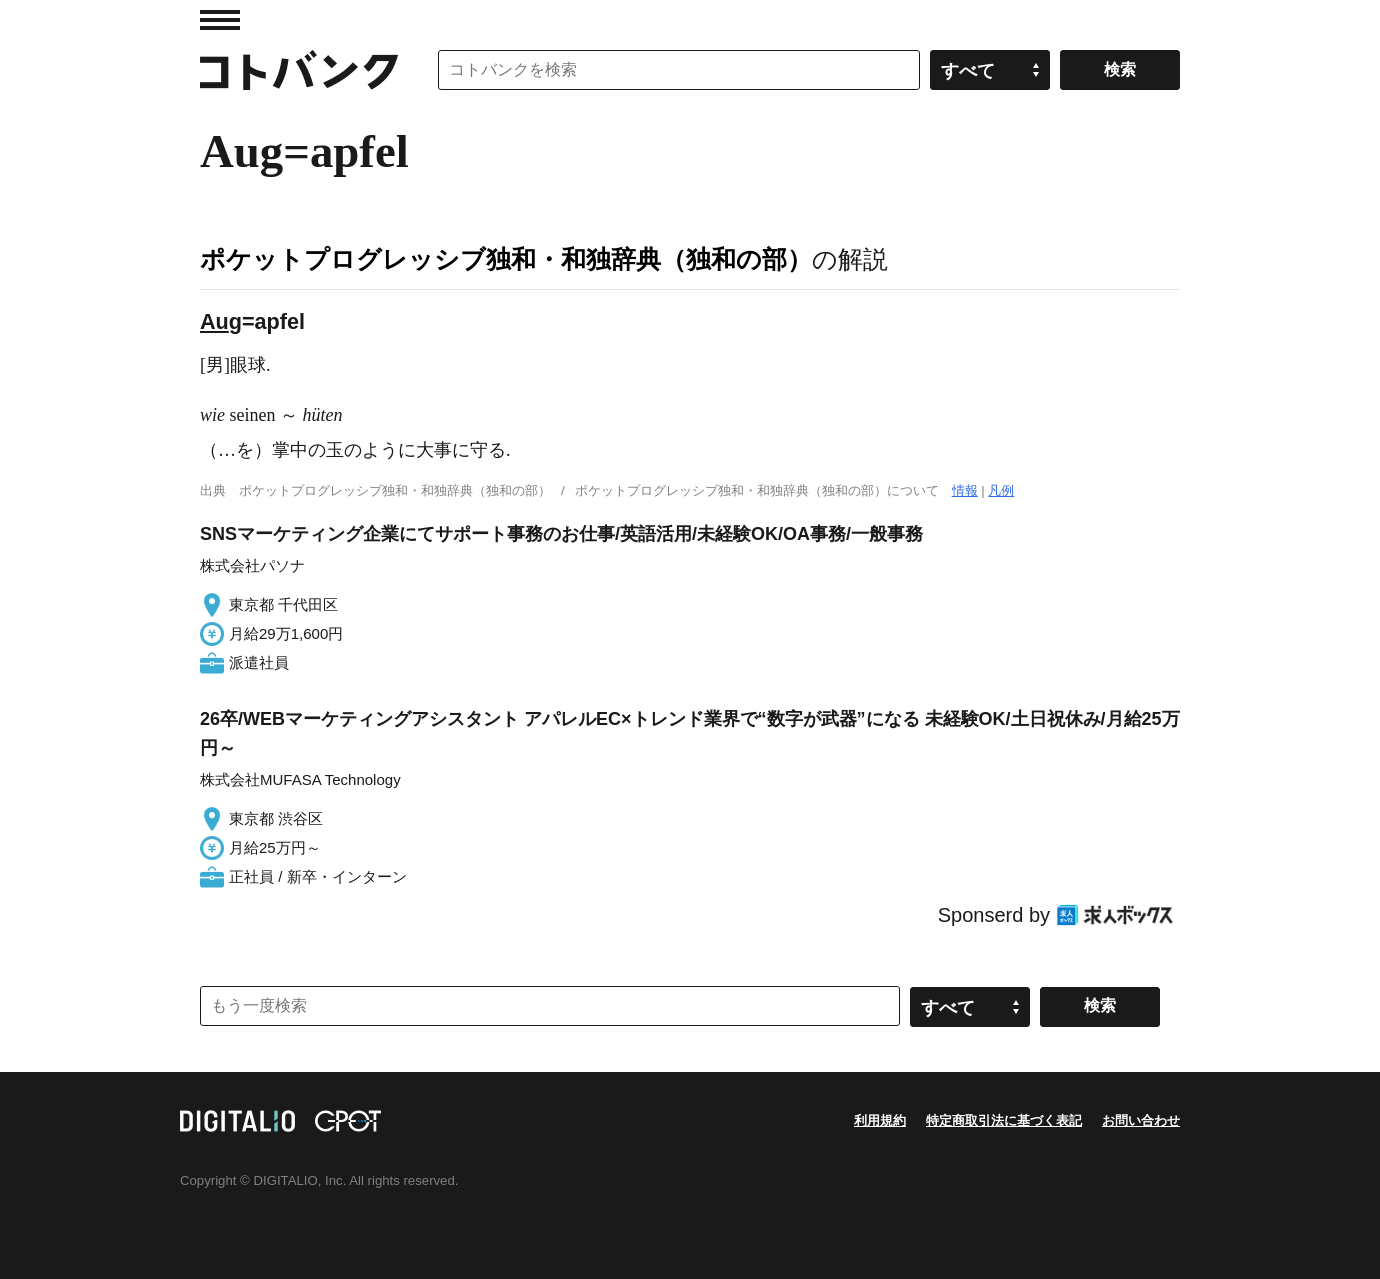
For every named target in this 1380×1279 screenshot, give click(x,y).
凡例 (1001, 490)
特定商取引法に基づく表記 (1004, 1120)
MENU (220, 20)
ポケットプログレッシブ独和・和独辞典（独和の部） (506, 259)
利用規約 (880, 1120)
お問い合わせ (1141, 1120)
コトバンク (299, 70)
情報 (965, 490)
